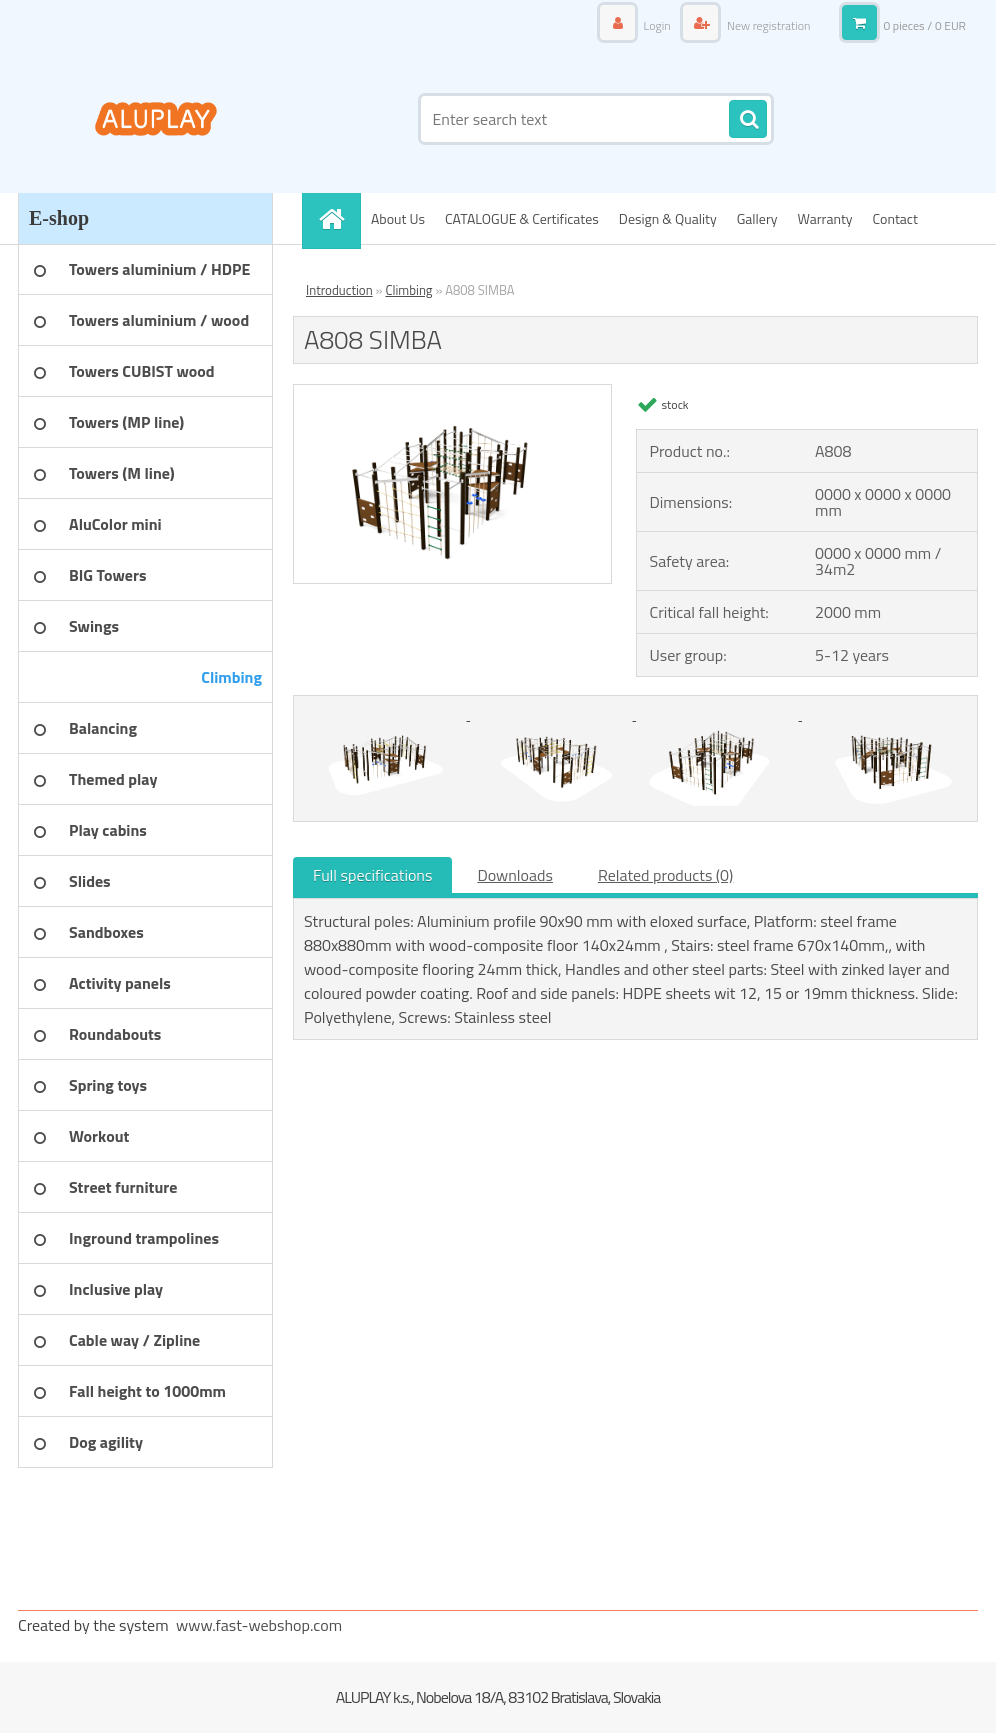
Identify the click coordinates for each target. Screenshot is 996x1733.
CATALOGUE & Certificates (522, 218)
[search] (748, 120)
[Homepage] (338, 218)
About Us (398, 218)
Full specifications (372, 875)
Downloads (515, 875)
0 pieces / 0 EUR (924, 25)
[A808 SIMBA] (452, 393)
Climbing (408, 290)
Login (657, 25)
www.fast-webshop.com (259, 1625)
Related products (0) (665, 875)
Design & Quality (668, 218)
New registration (767, 25)
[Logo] (155, 119)
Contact (895, 218)
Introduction (339, 290)
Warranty (825, 218)
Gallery (757, 218)
